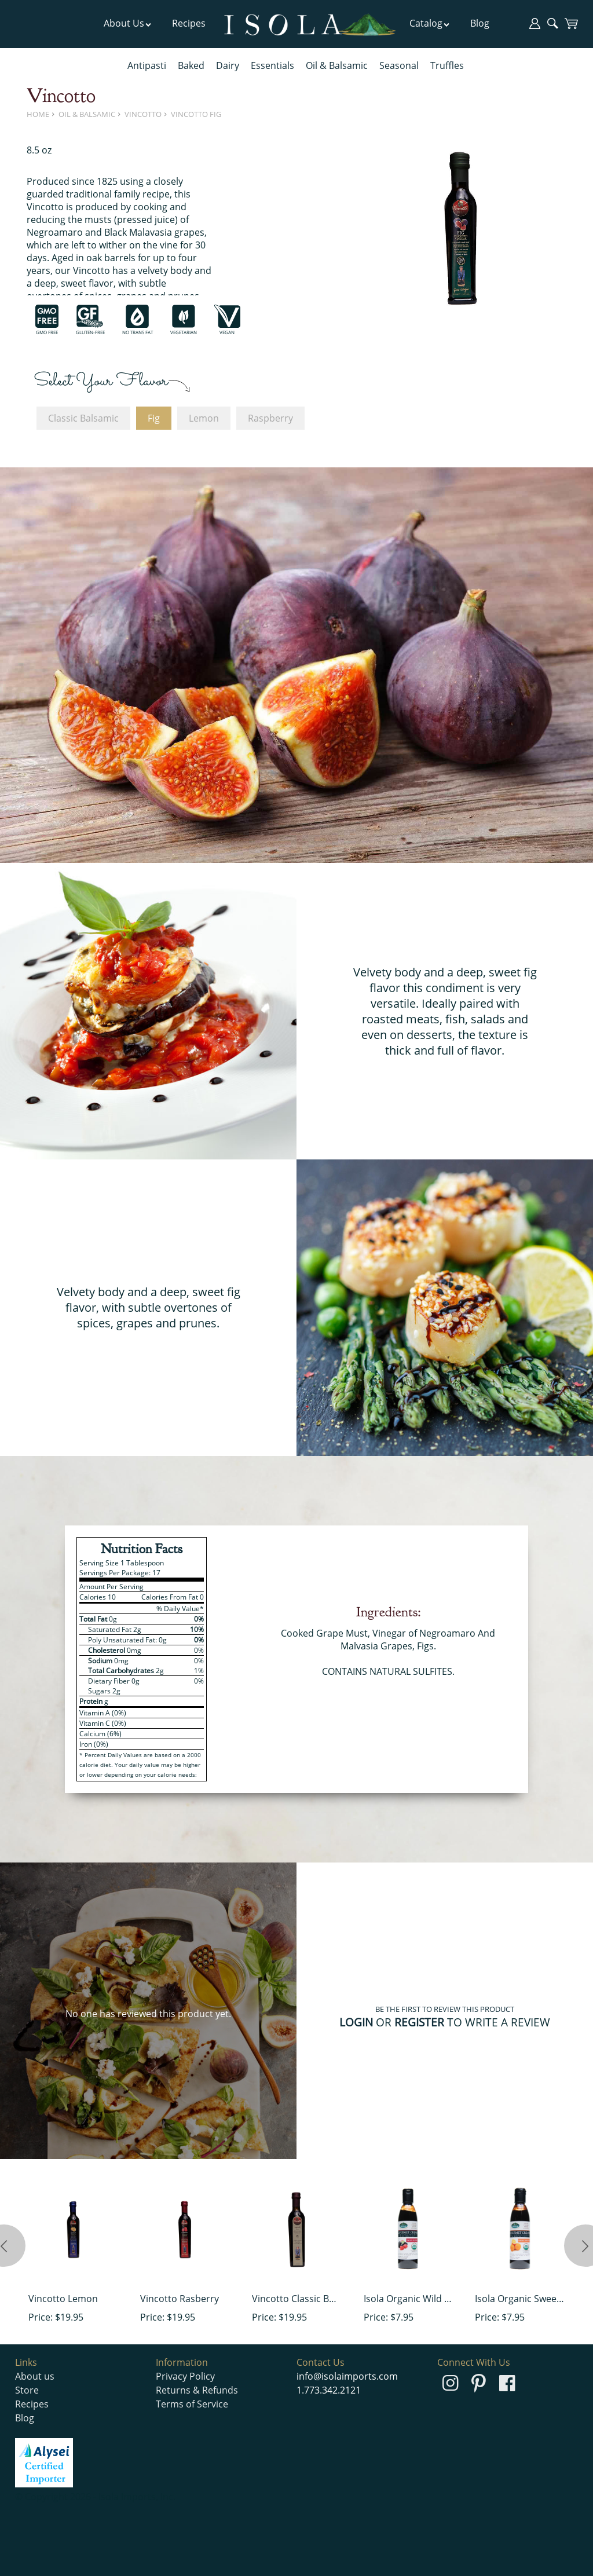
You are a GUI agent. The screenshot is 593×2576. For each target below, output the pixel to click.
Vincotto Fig (196, 114)
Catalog (429, 23)
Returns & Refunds (197, 2390)
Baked (191, 65)
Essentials (272, 65)
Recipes (189, 23)
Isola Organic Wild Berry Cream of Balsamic (408, 2298)
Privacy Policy (185, 2376)
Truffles (447, 65)
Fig (154, 418)
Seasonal (399, 65)
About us (34, 2376)
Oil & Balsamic (337, 65)
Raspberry (270, 418)
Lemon (204, 418)
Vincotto (143, 114)
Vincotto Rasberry (179, 2298)
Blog (479, 23)
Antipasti (146, 65)
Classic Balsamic (83, 418)
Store (27, 2390)
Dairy (227, 65)
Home (38, 114)
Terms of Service (192, 2404)
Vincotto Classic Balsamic (296, 2298)
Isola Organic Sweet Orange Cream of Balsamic (519, 2298)
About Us (128, 23)
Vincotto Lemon (63, 2298)
